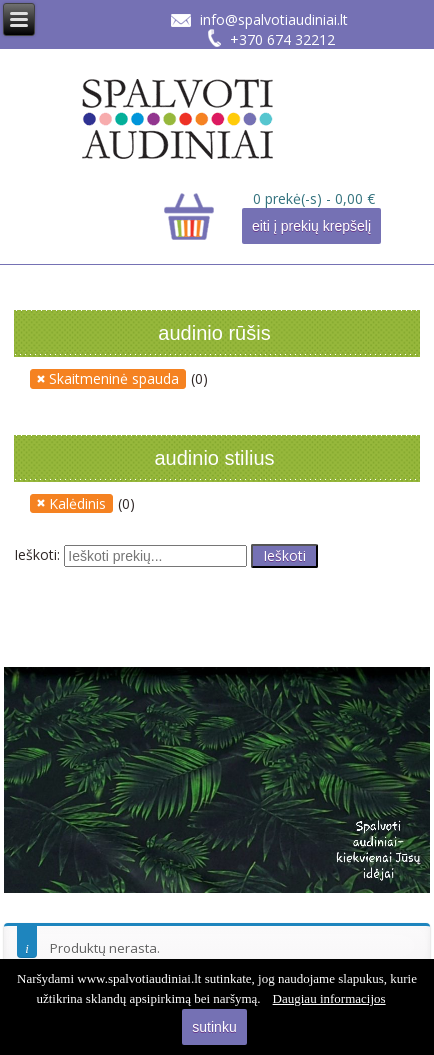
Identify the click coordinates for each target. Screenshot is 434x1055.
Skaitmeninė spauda (114, 378)
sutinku (214, 1027)
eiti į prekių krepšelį (311, 226)
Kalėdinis (77, 503)
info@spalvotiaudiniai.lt (274, 19)
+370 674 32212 (282, 39)
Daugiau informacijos (329, 998)
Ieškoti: (37, 554)
